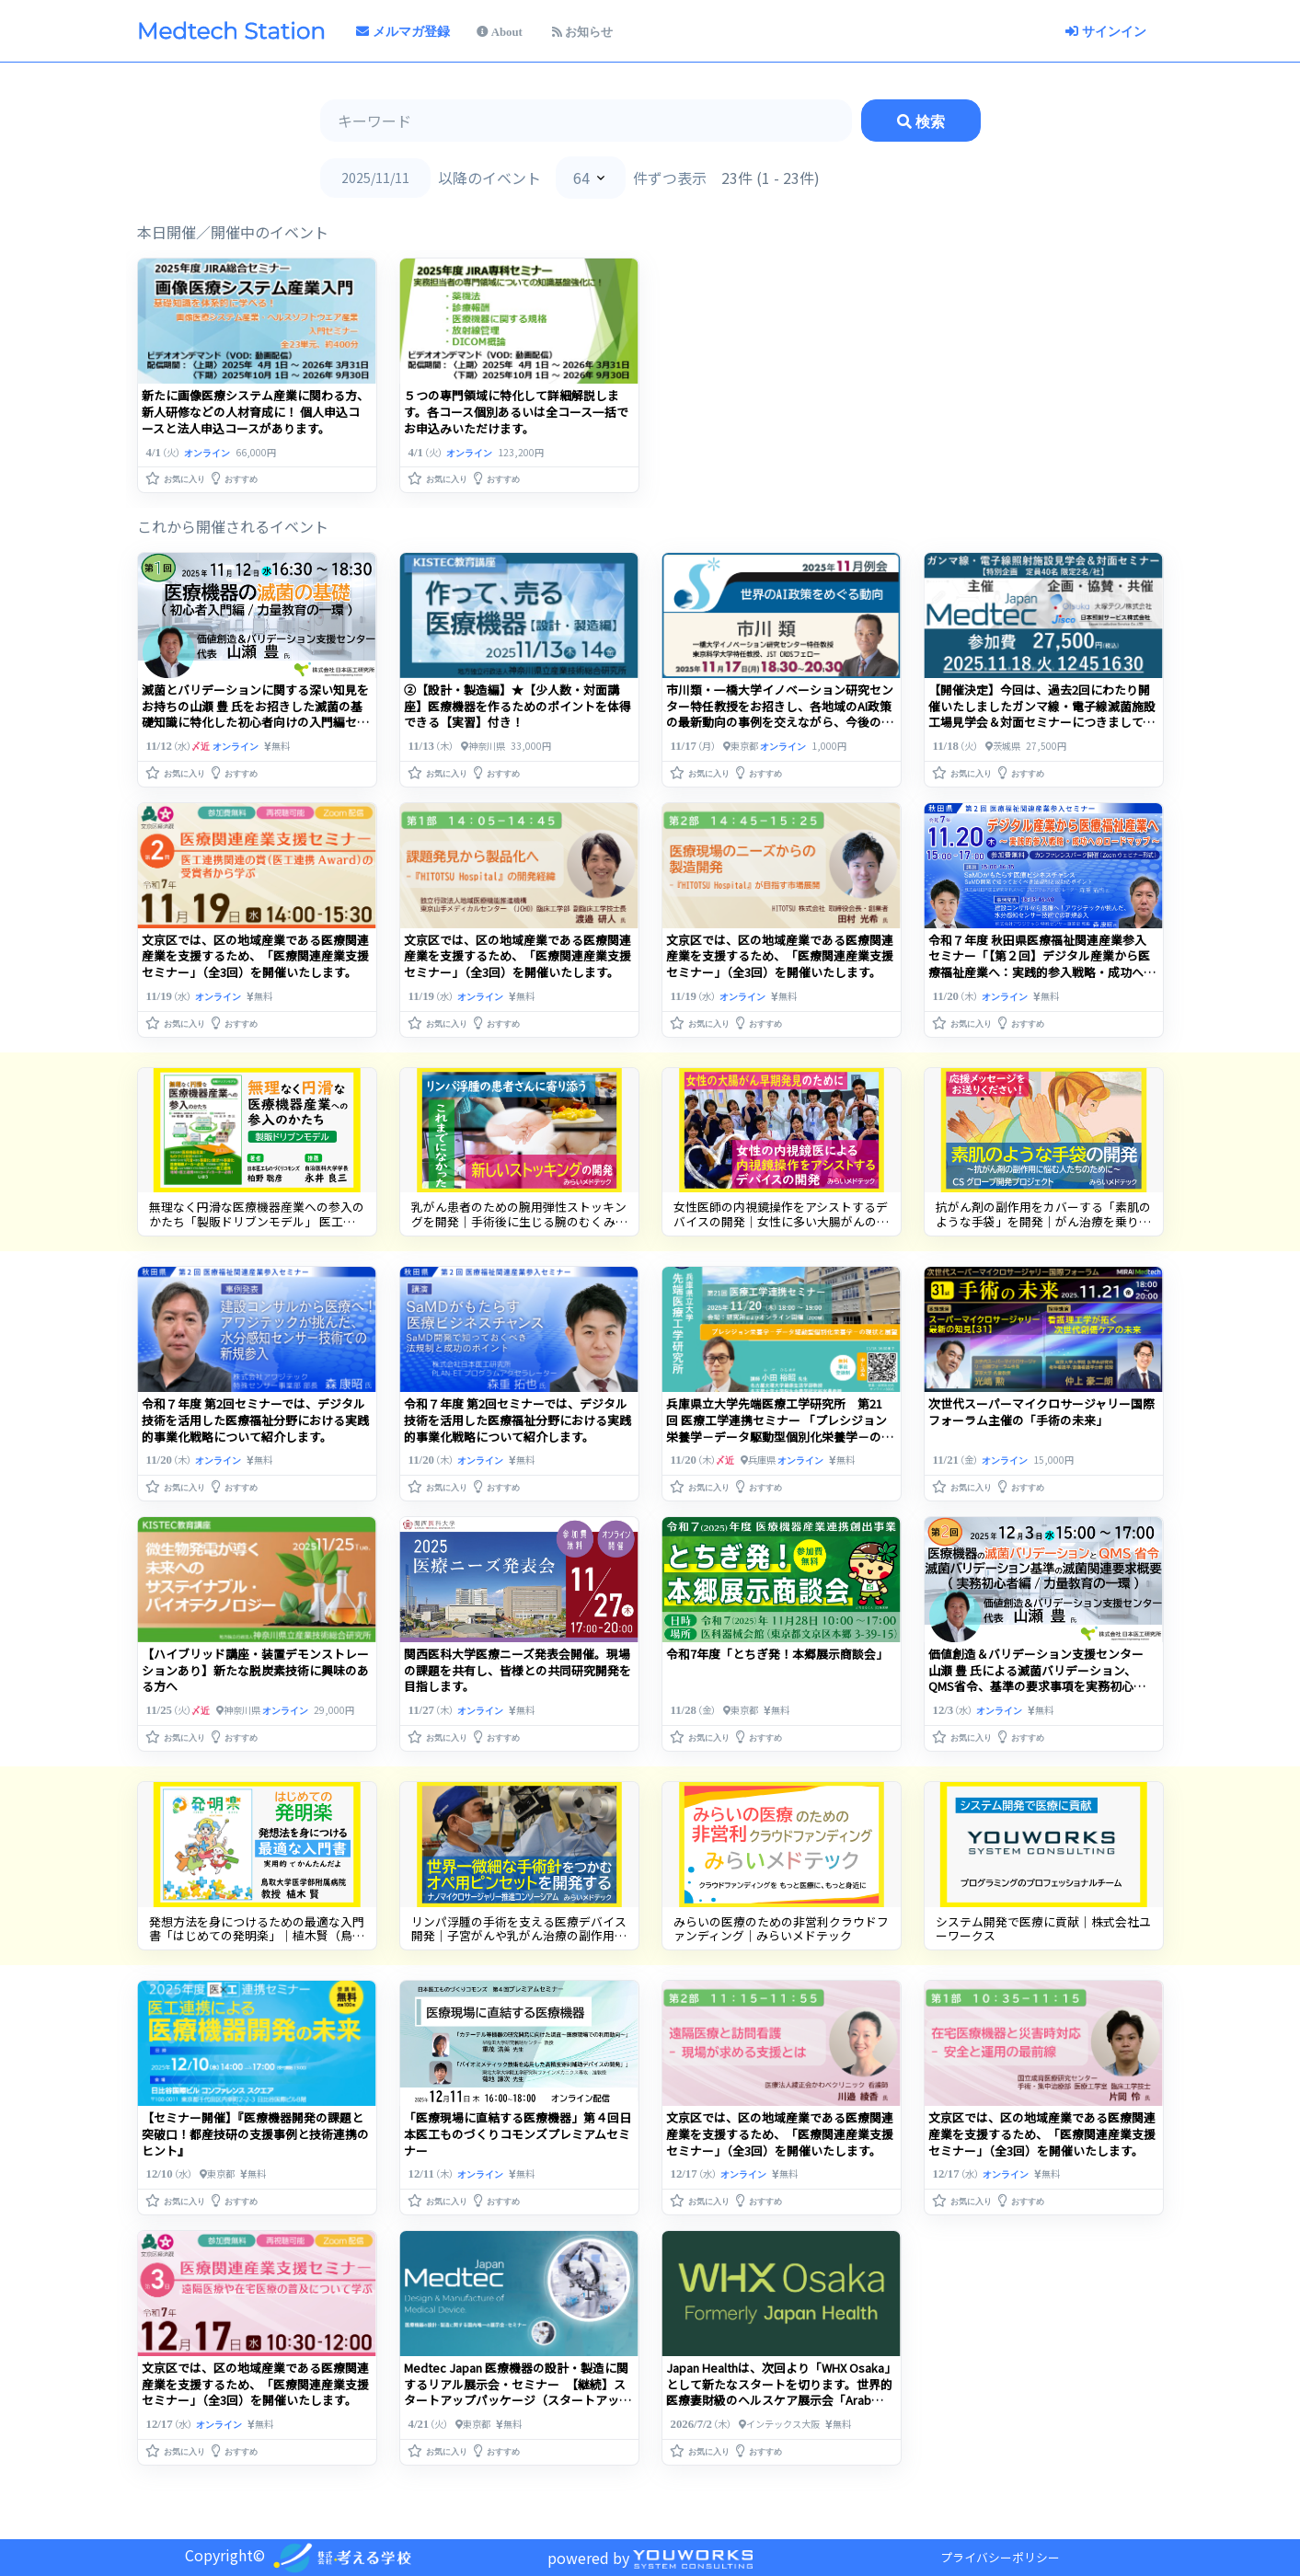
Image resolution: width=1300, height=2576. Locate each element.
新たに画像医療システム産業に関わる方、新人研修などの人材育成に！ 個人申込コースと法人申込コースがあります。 (255, 411)
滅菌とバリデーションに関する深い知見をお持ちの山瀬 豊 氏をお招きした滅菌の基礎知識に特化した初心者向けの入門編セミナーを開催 (255, 714)
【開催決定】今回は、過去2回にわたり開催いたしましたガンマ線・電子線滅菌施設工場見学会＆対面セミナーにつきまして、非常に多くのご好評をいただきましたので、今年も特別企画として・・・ (1042, 723)
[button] (176, 475)
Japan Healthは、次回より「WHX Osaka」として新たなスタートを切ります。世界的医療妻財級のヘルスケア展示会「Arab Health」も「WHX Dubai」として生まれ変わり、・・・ (779, 2401)
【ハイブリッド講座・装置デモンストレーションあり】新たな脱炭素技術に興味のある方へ (255, 1670)
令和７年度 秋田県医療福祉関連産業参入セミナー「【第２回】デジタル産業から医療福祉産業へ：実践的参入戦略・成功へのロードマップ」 (1042, 964)
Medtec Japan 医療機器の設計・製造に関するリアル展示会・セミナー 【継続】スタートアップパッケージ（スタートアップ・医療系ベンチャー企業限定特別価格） (517, 2392)
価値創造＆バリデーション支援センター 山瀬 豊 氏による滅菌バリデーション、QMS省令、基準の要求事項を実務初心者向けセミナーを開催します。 (1036, 1678)
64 (581, 178)
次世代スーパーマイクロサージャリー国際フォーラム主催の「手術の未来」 (1041, 1412)
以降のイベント (489, 178)
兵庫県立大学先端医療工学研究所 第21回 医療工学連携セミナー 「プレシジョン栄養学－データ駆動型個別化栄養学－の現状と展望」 (779, 1428)
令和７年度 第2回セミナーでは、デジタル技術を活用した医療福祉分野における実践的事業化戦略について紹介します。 (255, 1420)
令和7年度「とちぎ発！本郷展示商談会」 (777, 1653)
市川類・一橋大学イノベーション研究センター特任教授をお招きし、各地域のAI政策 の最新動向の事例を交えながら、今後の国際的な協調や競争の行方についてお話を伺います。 (779, 723)
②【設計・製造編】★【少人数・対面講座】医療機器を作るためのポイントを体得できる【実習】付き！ (517, 706)
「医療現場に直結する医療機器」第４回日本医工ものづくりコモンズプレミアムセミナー (517, 2134)
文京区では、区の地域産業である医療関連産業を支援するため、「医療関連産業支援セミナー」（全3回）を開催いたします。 (255, 956)
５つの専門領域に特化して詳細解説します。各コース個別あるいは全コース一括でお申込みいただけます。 (516, 411)
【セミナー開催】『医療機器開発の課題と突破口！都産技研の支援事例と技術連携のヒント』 (255, 2134)
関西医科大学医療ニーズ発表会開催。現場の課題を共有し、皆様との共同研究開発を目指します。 (517, 1670)
